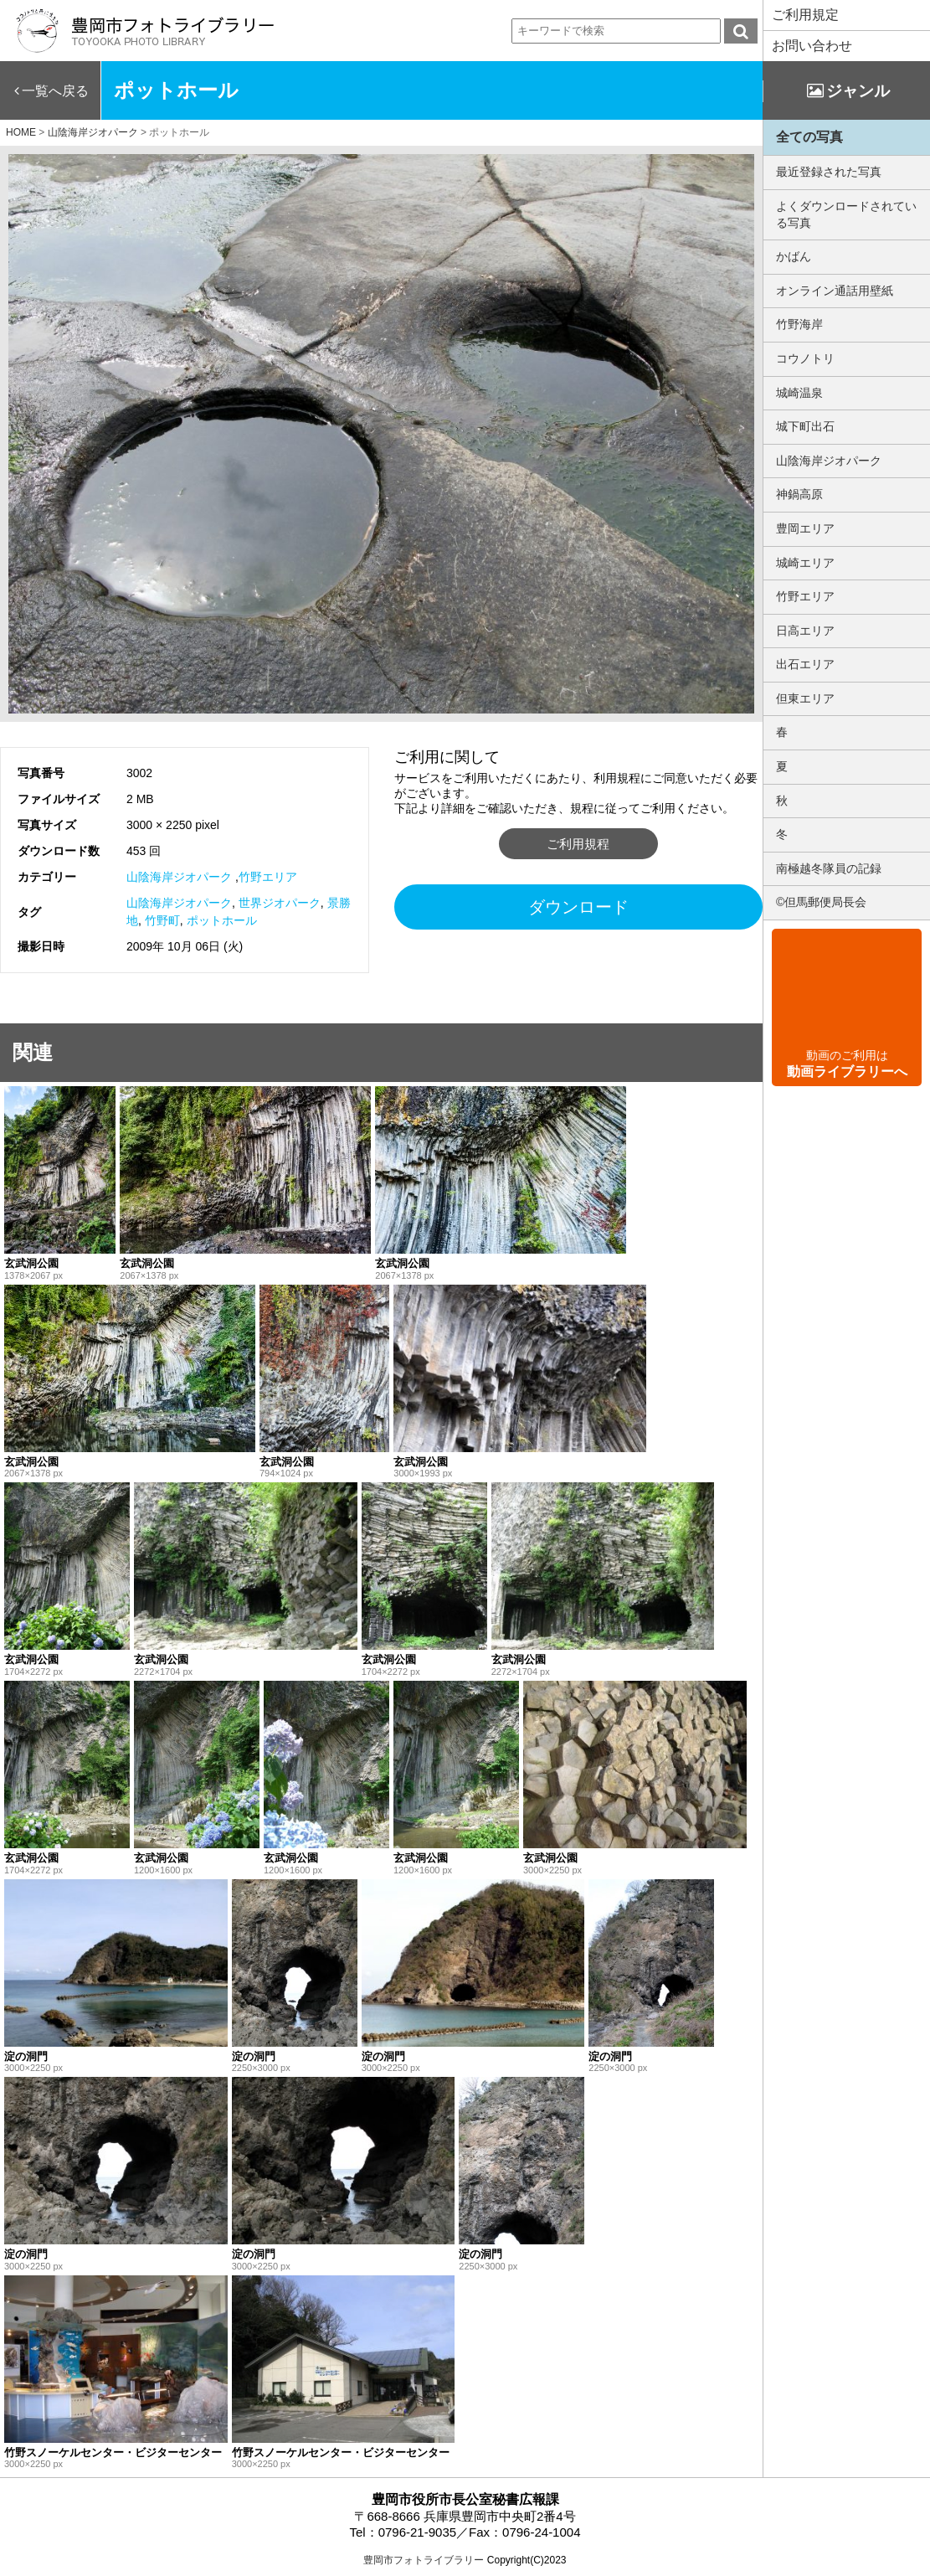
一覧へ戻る (55, 91)
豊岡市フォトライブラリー (423, 2560)
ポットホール (222, 920)
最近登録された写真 (828, 171)
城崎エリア (805, 562)
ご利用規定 (805, 15)
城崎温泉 (799, 392)
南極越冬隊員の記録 (828, 868)
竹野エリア (268, 877)
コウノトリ (805, 358)
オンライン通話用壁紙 (834, 290)
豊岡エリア (805, 528)
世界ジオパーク (280, 902)
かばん (793, 256)
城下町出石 (805, 426)
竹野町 (162, 920)
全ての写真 (809, 137)
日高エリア (805, 630)
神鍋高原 (799, 494)
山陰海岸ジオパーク (179, 877)
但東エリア (805, 698)
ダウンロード (578, 907)
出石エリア (805, 664)
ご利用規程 (578, 844)
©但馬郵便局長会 (821, 902)
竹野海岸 (799, 324)
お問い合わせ (812, 46)
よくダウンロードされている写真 (846, 214)
